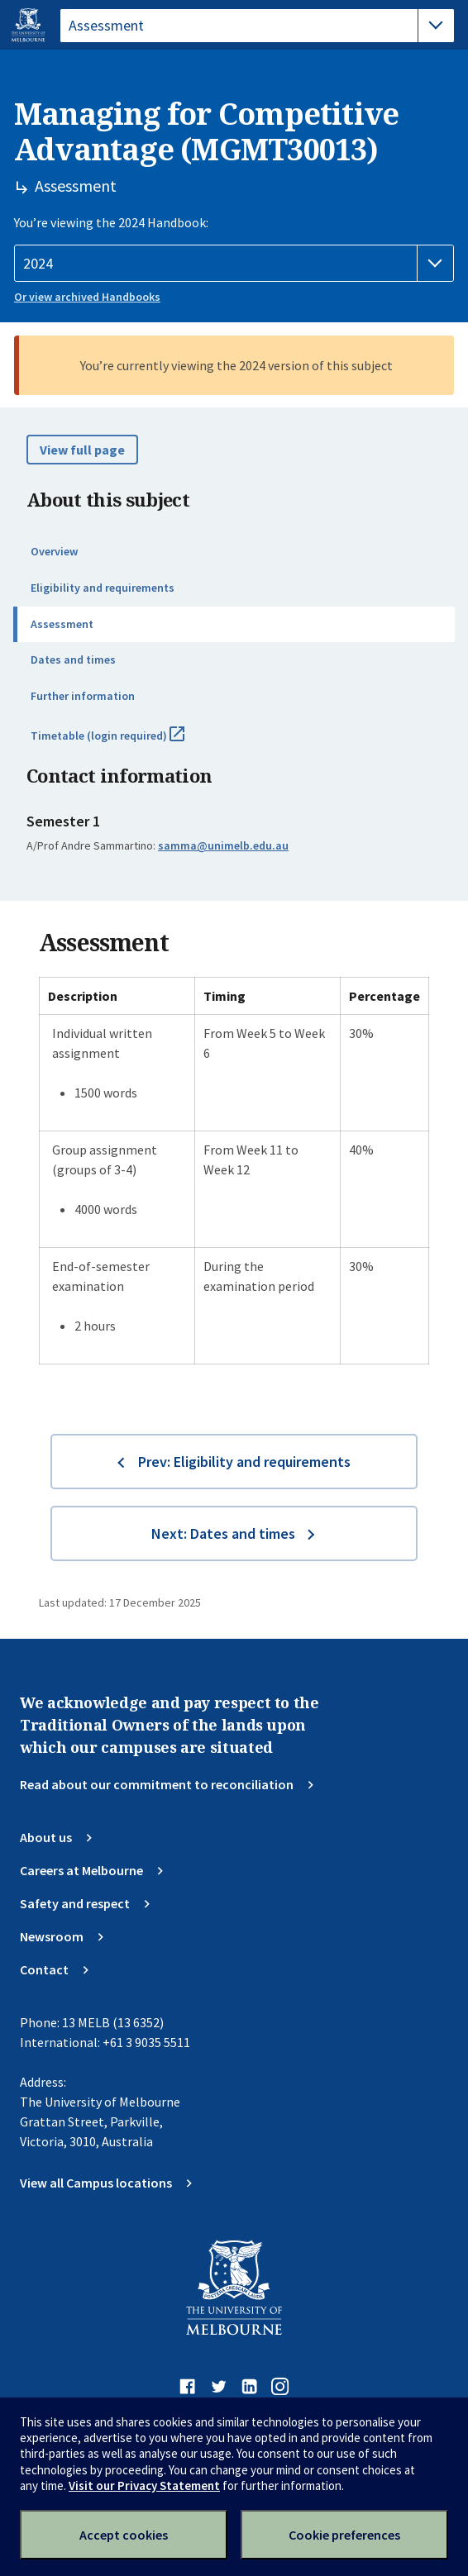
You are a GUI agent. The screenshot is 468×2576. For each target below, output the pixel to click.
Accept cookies (123, 2534)
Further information (83, 695)
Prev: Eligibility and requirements (244, 1461)
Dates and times (73, 659)
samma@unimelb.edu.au (223, 845)
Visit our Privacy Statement (144, 2485)
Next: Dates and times (223, 1533)
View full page (82, 449)
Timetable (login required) (126, 742)
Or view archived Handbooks (87, 296)
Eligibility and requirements (102, 587)
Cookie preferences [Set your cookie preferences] (344, 2534)
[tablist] (257, 25)
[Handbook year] (234, 263)
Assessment (62, 624)
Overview (54, 551)
